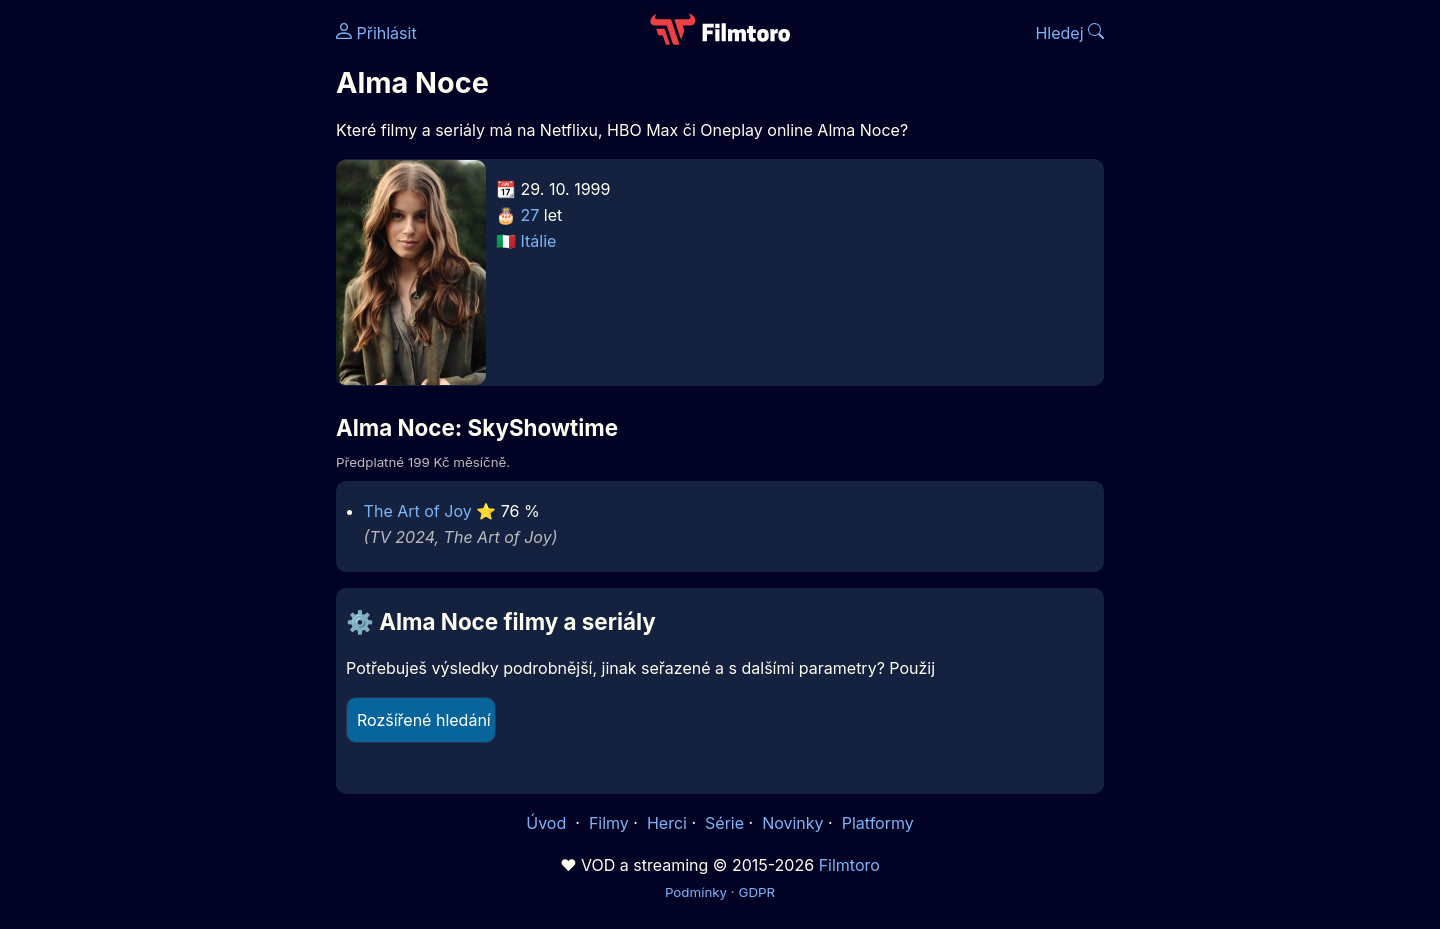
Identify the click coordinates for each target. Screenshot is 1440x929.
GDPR (756, 892)
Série (724, 823)
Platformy (878, 823)
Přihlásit (376, 33)
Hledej (1069, 33)
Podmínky (696, 892)
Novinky (792, 823)
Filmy (609, 823)
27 (530, 215)
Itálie (539, 241)
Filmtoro (849, 865)
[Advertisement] (191, 308)
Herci (667, 823)
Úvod (548, 823)
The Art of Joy (418, 511)
